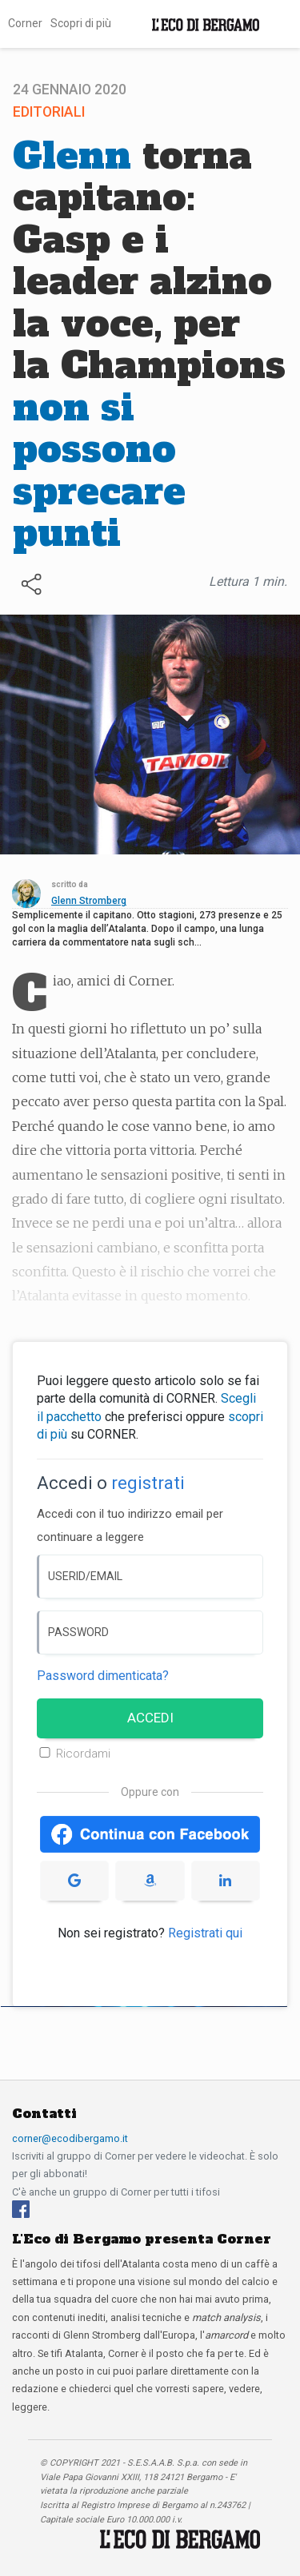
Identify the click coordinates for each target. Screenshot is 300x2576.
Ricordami (83, 1753)
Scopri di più (80, 23)
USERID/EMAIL (85, 1576)
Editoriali (49, 112)
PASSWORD (78, 1632)
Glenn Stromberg (88, 900)
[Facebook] (21, 2208)
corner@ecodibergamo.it (70, 2138)
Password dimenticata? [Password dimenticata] (103, 1675)
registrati (148, 1483)
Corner (25, 23)
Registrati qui (205, 1933)
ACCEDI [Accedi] (150, 1718)
